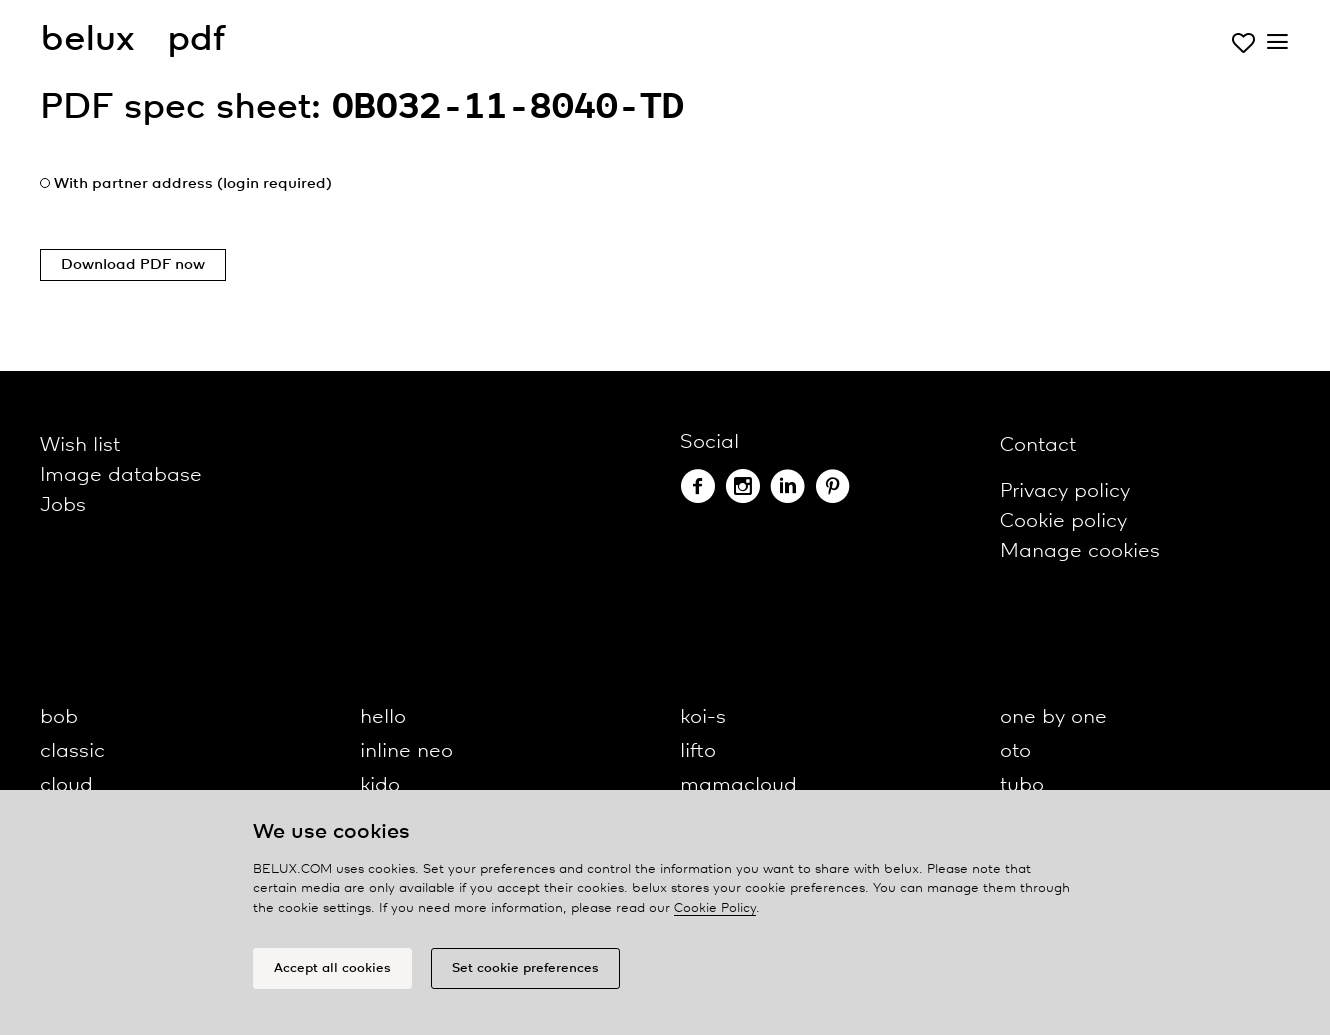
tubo (1022, 785)
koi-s (703, 717)
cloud (66, 785)
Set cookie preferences (525, 968)
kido (380, 785)
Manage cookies (1080, 551)
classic (72, 751)
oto (1015, 751)
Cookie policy (1063, 521)
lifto (698, 751)
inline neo (406, 751)
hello (383, 717)
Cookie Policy (715, 908)
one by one (1053, 717)
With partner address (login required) (193, 184)
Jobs (63, 505)
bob (59, 717)
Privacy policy (1065, 491)
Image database (121, 475)
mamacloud (738, 785)
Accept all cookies (332, 968)
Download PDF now (133, 265)
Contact (1038, 445)
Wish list (80, 445)
